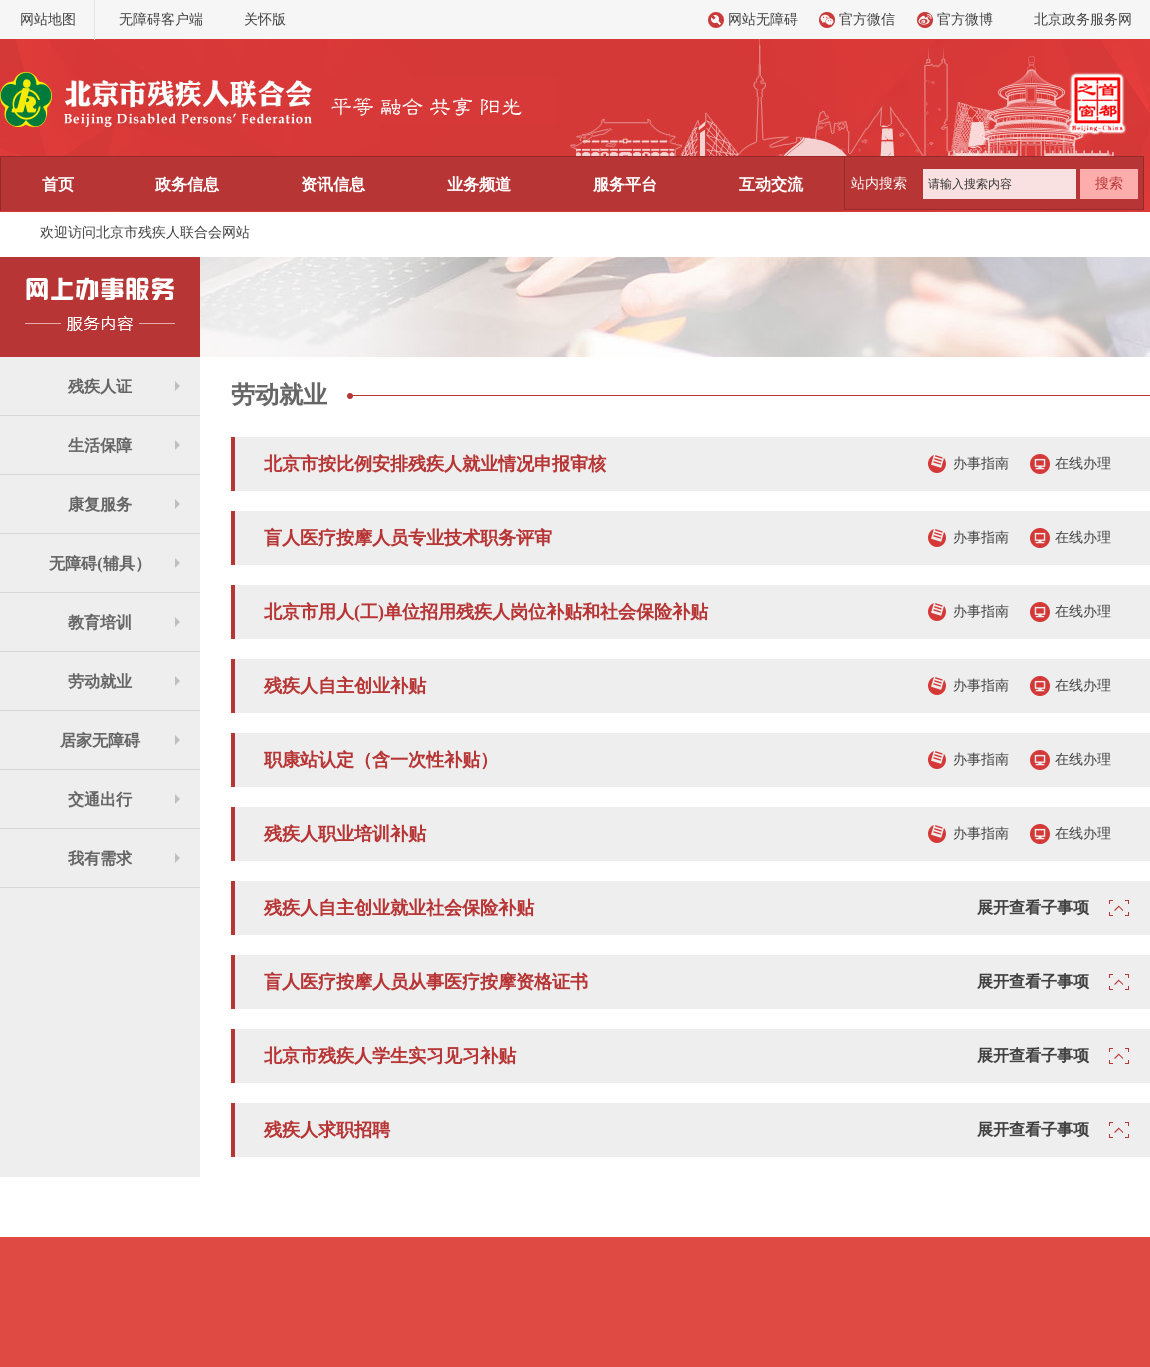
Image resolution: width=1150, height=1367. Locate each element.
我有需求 (100, 858)
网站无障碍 (763, 19)
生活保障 (100, 445)
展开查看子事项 (1033, 907)
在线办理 (1083, 463)
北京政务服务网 (1083, 19)
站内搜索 (879, 183)
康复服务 (100, 504)
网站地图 (48, 19)
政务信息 (187, 184)
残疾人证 (100, 386)
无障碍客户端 (161, 19)
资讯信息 (333, 184)
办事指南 (981, 463)
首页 (58, 184)
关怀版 (265, 19)
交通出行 (100, 799)
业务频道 (479, 184)
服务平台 (625, 184)
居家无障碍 (100, 740)
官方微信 (867, 19)
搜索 (1109, 183)
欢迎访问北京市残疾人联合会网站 (145, 232)
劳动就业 (100, 681)
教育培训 (100, 622)
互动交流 (771, 184)
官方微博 (965, 19)
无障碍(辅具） (99, 563)
